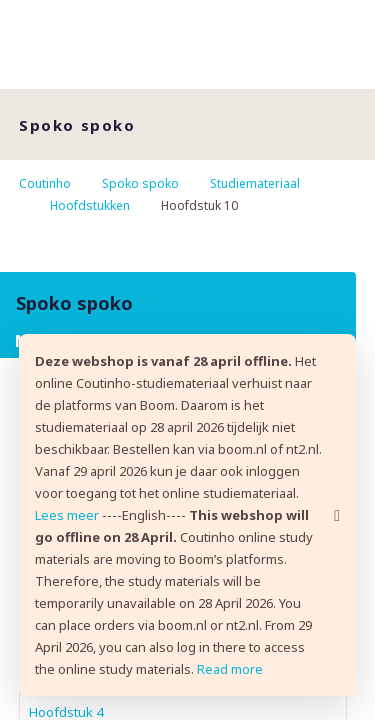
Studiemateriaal (255, 183)
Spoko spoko (140, 183)
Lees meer (67, 515)
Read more (230, 669)
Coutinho (45, 183)
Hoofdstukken (90, 205)
